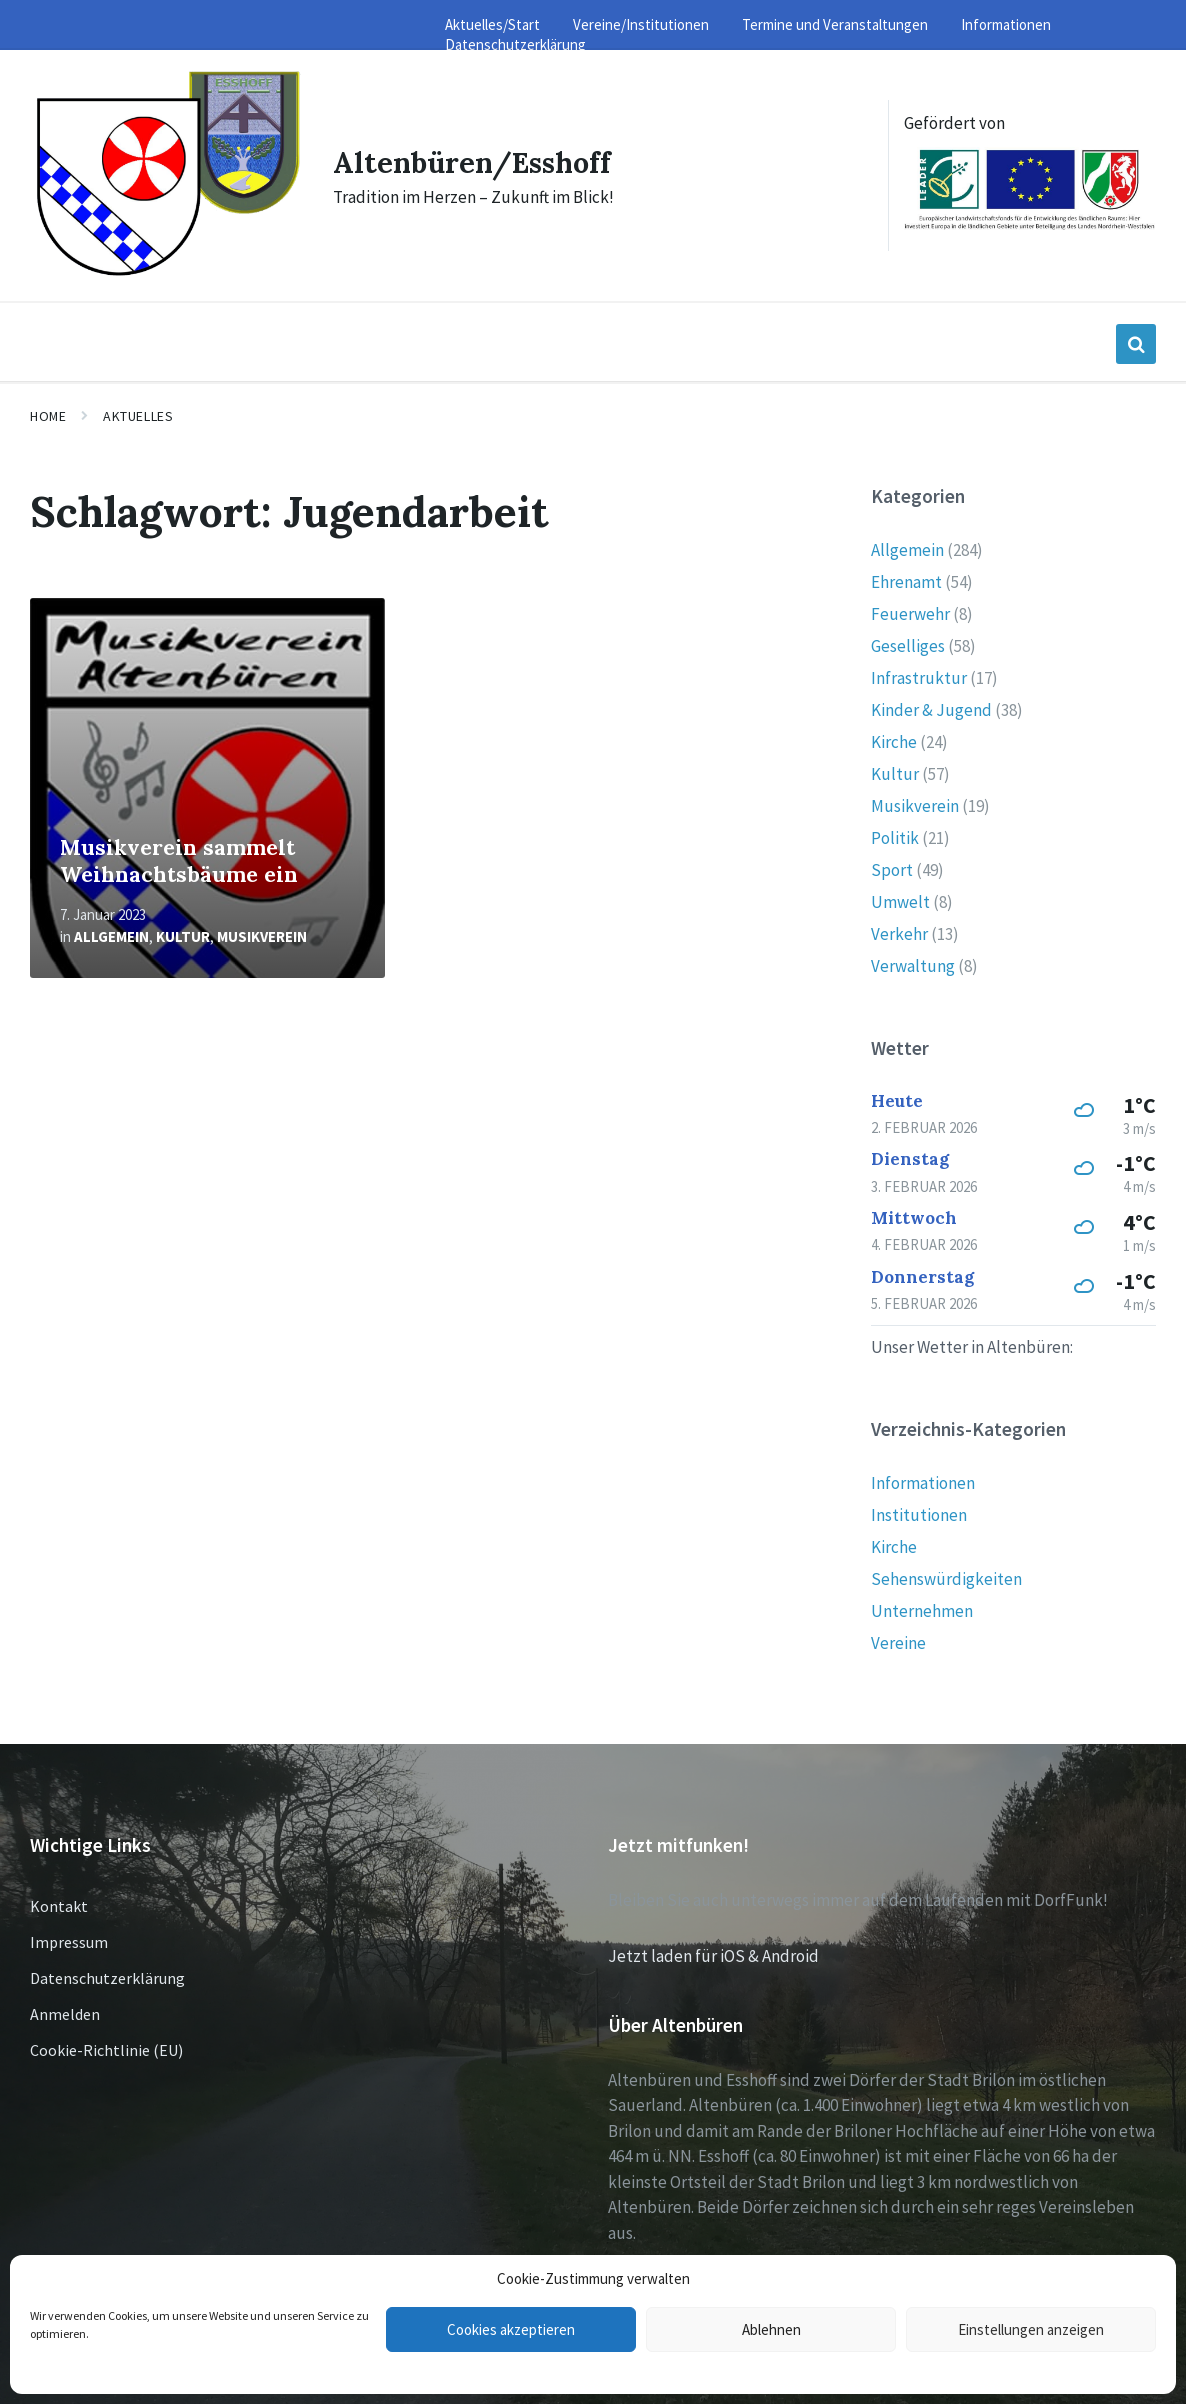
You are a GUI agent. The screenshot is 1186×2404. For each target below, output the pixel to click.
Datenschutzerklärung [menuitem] (515, 44)
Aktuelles (138, 412)
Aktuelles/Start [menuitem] (492, 24)
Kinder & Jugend (931, 707)
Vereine (898, 1640)
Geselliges (908, 643)
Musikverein (262, 933)
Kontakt (59, 1903)
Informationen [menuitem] (1006, 24)
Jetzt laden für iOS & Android (713, 1952)
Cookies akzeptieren (511, 2329)
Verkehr (899, 931)
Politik (895, 835)
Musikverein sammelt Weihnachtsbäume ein (179, 858)
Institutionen (919, 1512)
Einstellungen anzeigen (1031, 2329)
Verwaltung (913, 963)
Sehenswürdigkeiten (946, 1576)
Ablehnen (771, 2329)
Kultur (183, 933)
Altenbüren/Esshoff (475, 161)
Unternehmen (922, 1608)
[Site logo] (164, 272)
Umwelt (900, 899)
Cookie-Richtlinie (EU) (106, 2047)
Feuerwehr (910, 611)
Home (48, 412)
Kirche (894, 739)
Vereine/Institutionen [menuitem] (641, 24)
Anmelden (65, 2011)
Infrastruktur (919, 675)
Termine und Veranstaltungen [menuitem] (835, 24)
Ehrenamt (906, 579)
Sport (892, 867)
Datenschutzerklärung (107, 1975)
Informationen (923, 1480)
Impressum (69, 1939)
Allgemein (111, 933)
